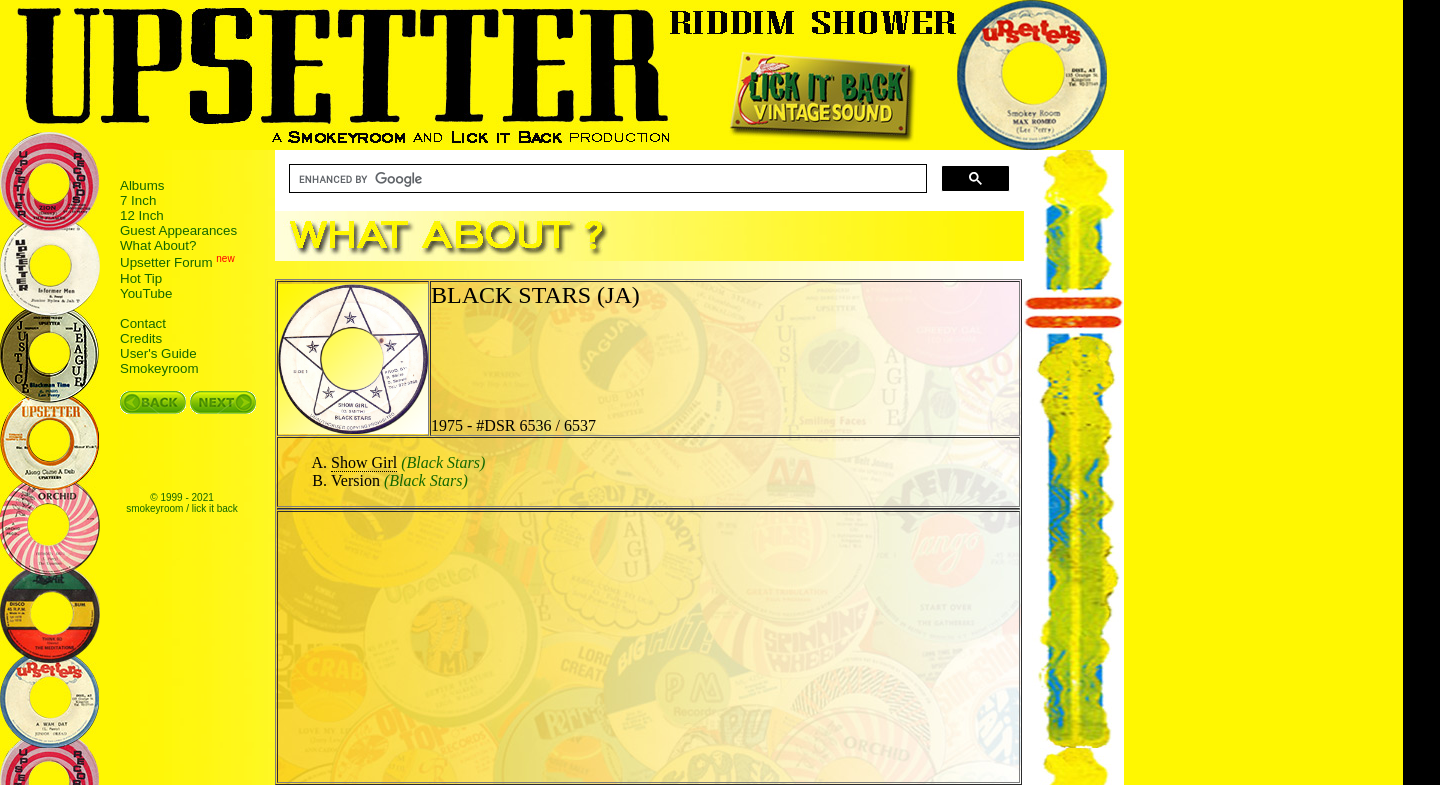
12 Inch (142, 215)
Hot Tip (141, 278)
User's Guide (158, 353)
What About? (158, 245)
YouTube (146, 293)
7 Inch (138, 200)
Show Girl (364, 462)
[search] (606, 179)
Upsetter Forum (166, 263)
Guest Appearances (178, 230)
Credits (141, 338)
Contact (143, 323)
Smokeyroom (159, 368)
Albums (142, 185)
